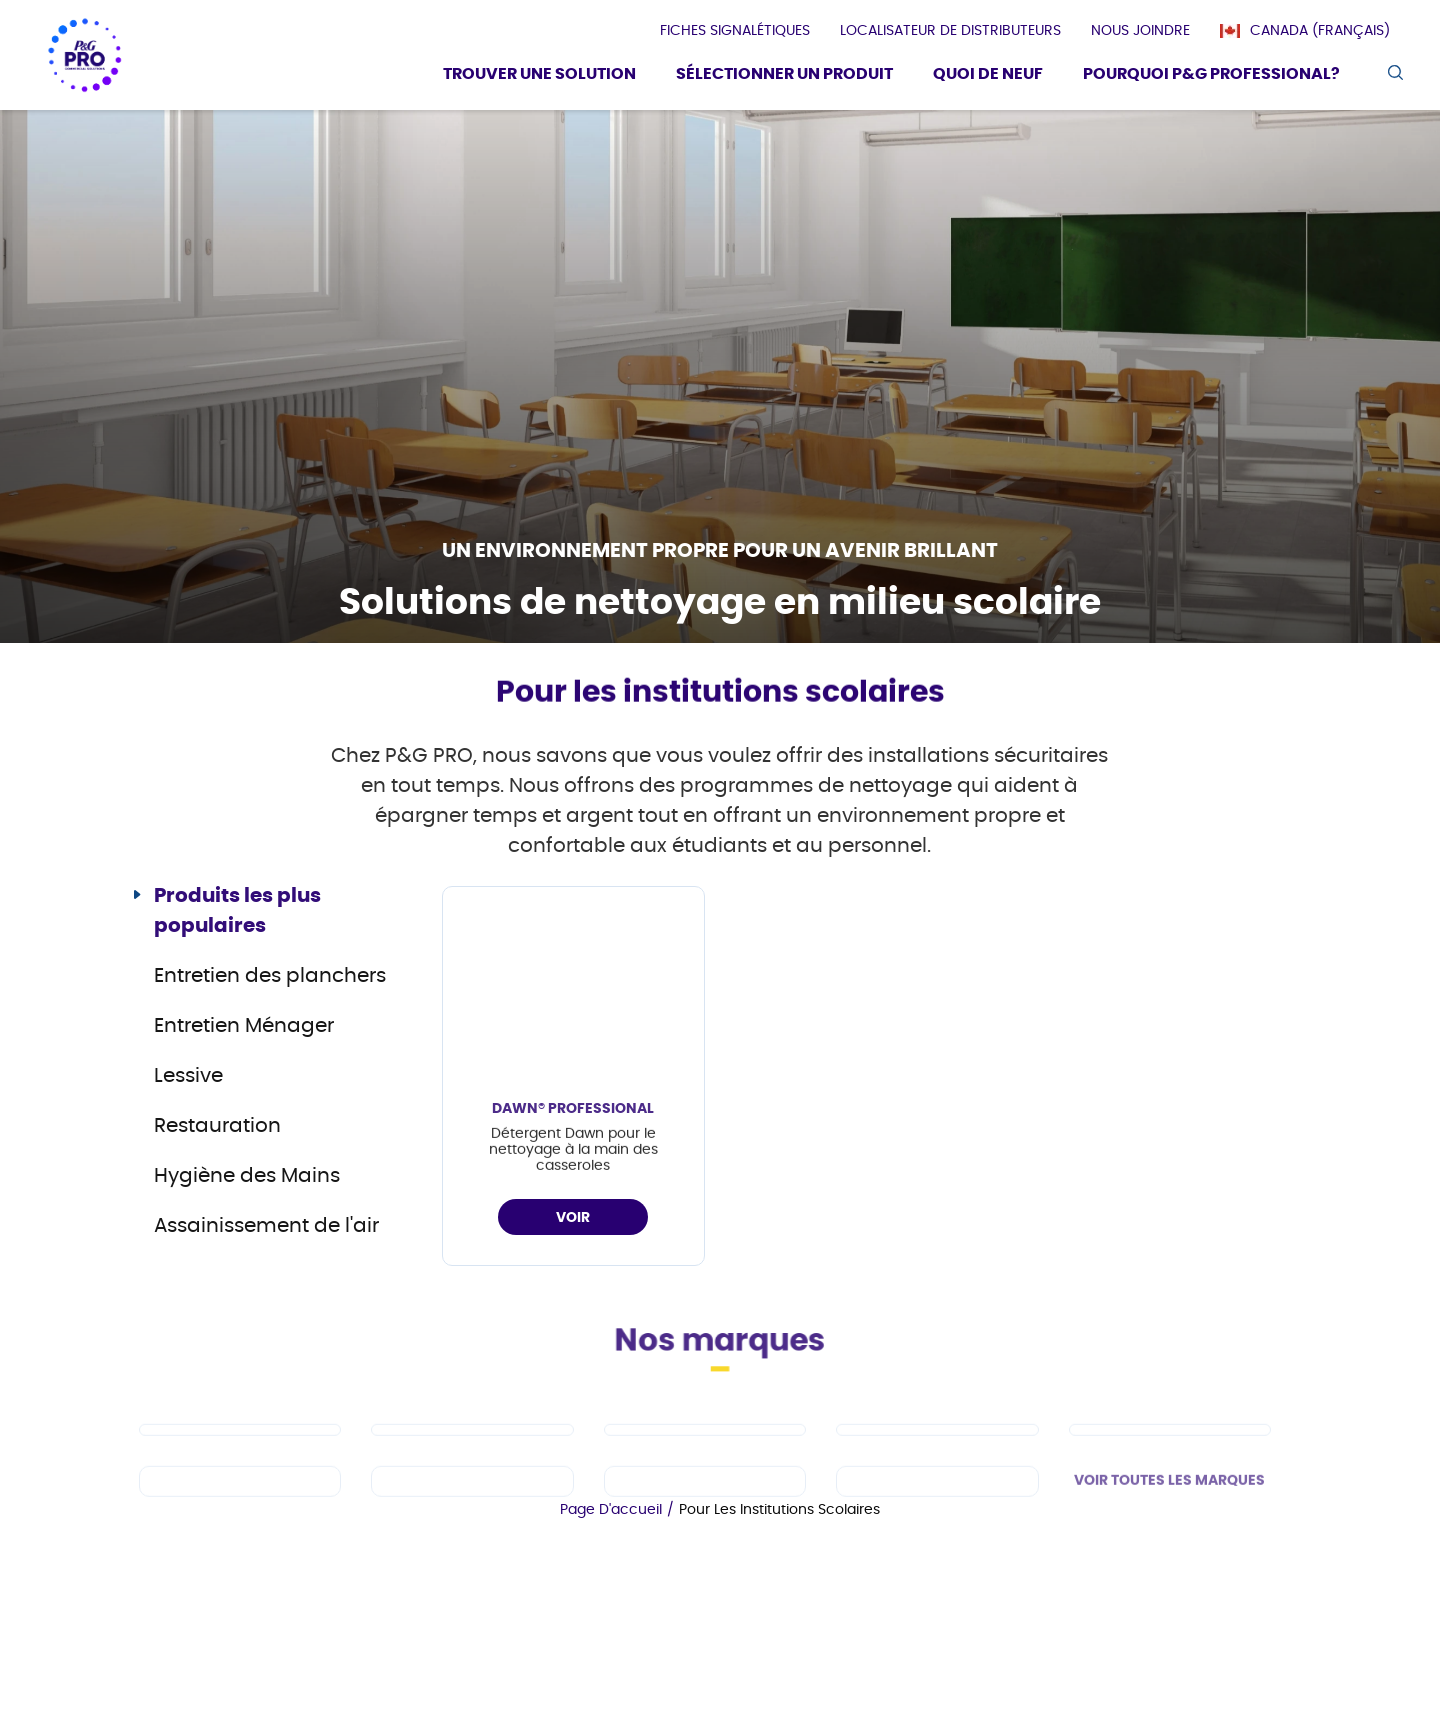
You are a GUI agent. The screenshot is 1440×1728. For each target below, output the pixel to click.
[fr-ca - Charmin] (937, 1534)
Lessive (188, 1076)
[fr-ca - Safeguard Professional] (1170, 1483)
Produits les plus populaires (237, 911)
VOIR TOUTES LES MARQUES (1169, 1534)
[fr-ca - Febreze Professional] (472, 1534)
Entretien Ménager (244, 1026)
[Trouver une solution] (539, 76)
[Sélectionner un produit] (784, 76)
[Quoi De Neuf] (988, 76)
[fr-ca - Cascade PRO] (240, 1483)
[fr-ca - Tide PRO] (937, 1483)
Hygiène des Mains (247, 1176)
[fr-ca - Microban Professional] (705, 1534)
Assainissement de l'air (266, 1226)
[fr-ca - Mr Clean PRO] (705, 1483)
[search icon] (1394, 72)
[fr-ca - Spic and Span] (240, 1534)
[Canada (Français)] (1315, 31)
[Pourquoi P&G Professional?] (1211, 76)
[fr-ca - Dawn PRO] (472, 1483)
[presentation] (735, 31)
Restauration (217, 1126)
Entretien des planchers (270, 976)
